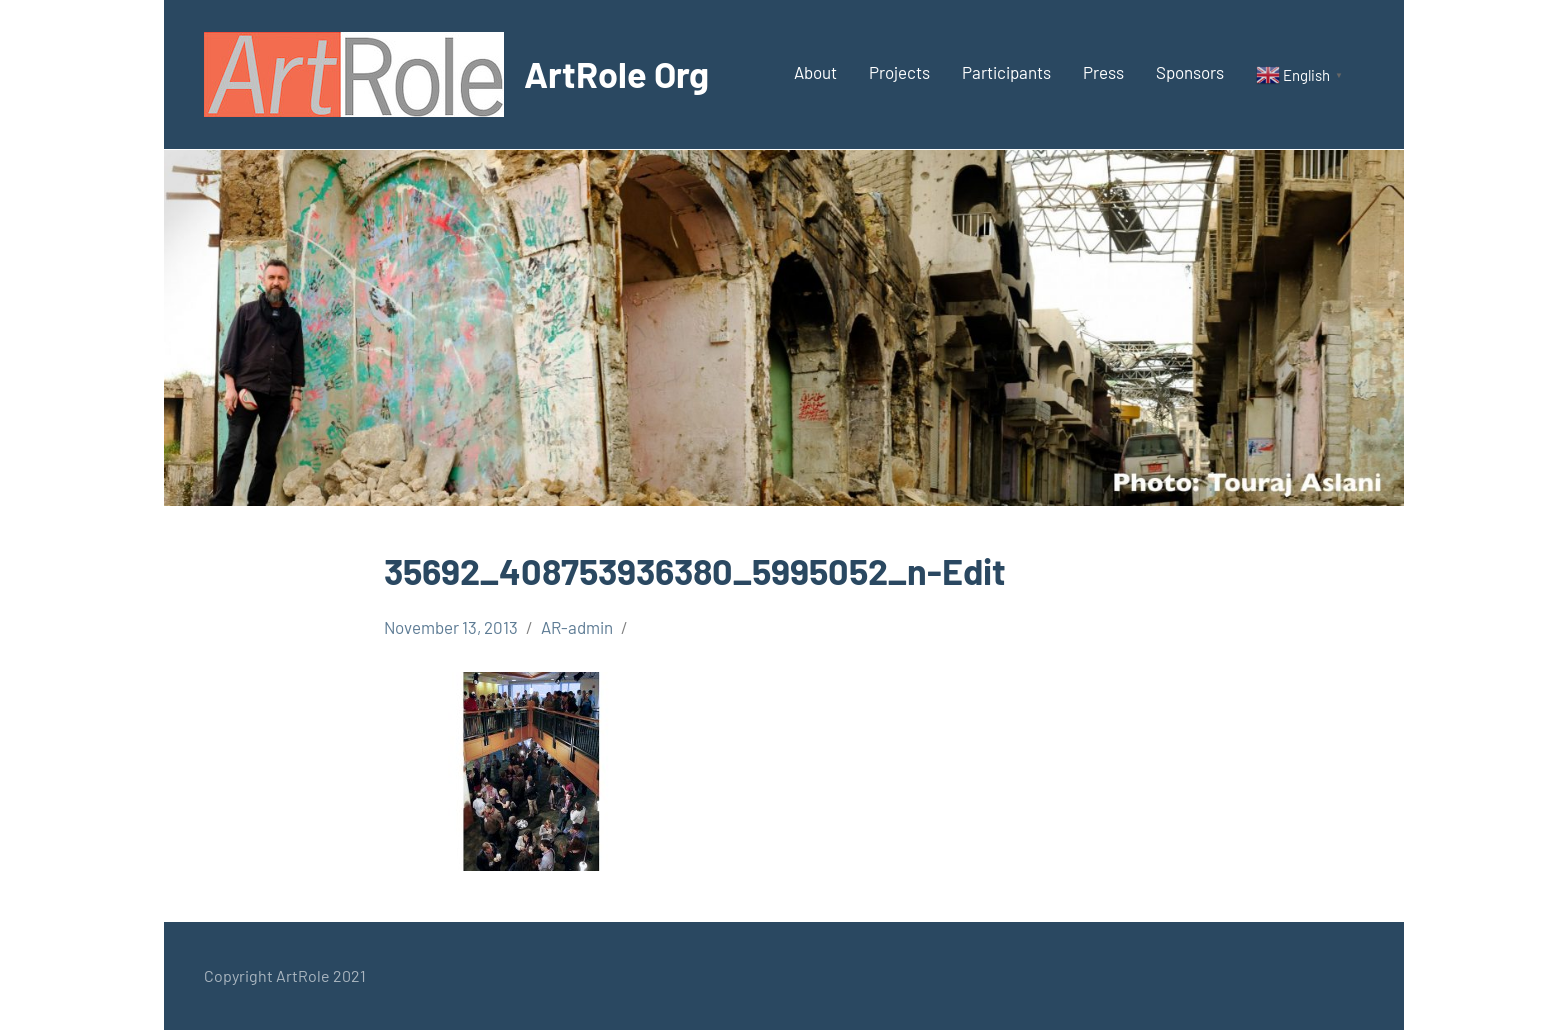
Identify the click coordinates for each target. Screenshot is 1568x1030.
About (815, 72)
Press (1103, 72)
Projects (899, 72)
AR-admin (577, 627)
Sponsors (1190, 72)
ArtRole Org (616, 73)
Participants (1006, 72)
